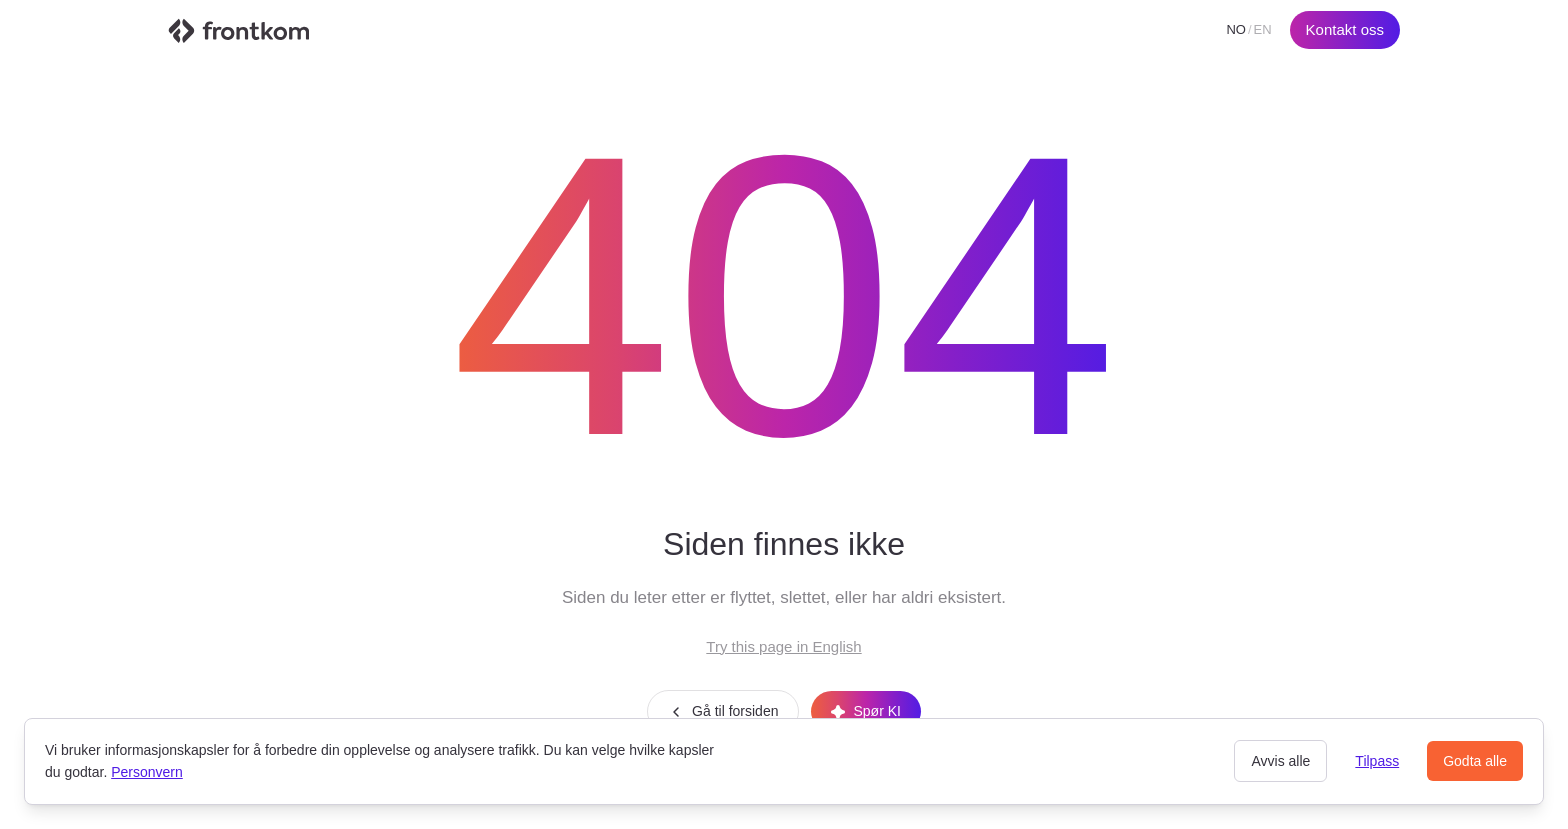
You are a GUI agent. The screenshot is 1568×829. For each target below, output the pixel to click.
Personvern (147, 772)
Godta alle (1475, 761)
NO (1236, 29)
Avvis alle (1280, 761)
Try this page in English (783, 646)
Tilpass (1377, 761)
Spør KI (865, 711)
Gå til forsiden (723, 711)
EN (1263, 29)
